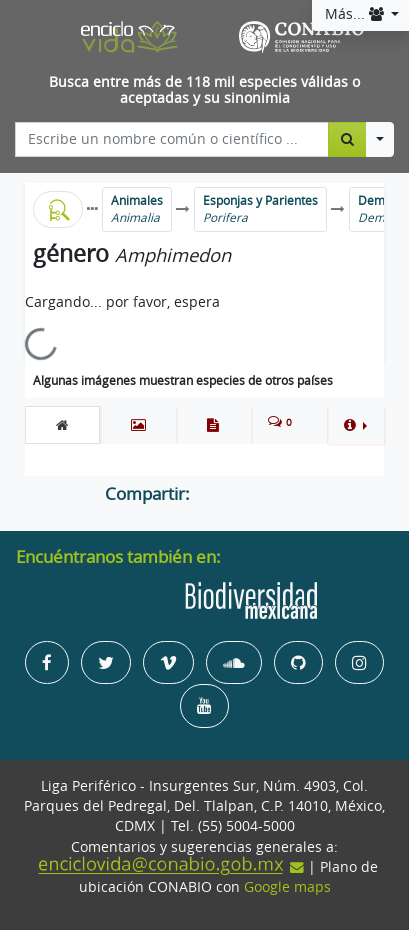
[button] (355, 425)
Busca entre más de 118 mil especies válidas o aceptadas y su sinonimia (204, 90)
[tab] (62, 425)
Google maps (287, 887)
